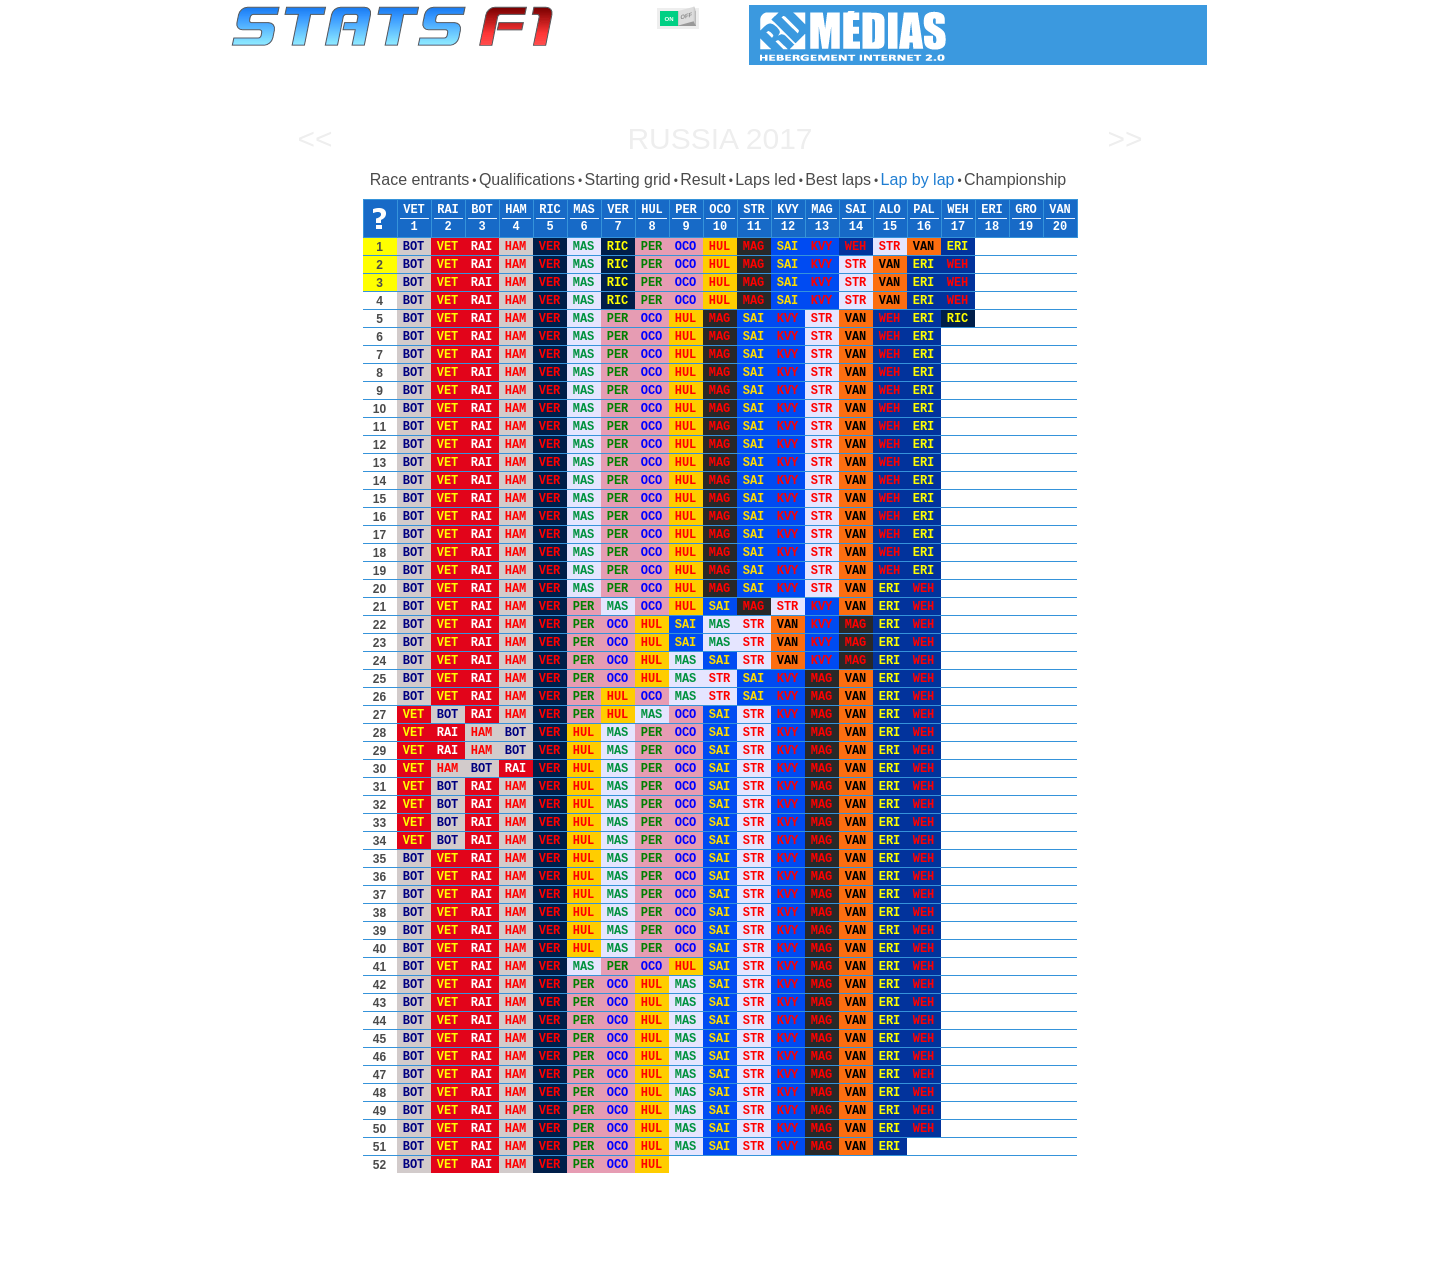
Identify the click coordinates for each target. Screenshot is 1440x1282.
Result (702, 179)
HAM (516, 210)
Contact (1167, 1263)
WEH (958, 210)
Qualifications (527, 179)
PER (686, 210)
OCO (720, 210)
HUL (652, 210)
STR (754, 210)
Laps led (765, 179)
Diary (967, 1263)
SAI (856, 210)
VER (618, 210)
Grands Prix (460, 1263)
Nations (835, 1263)
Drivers (539, 1263)
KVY (788, 210)
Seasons (375, 1263)
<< (314, 138)
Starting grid (627, 179)
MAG (822, 210)
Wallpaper (1091, 1263)
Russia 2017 (719, 138)
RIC (550, 210)
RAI (448, 210)
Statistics (299, 1263)
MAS (584, 210)
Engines (708, 1263)
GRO (1026, 210)
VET (414, 210)
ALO (890, 210)
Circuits (904, 1263)
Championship (1015, 179)
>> (1124, 138)
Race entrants (420, 179)
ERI (992, 210)
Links (1022, 1263)
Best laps (838, 179)
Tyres (772, 1263)
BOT (482, 210)
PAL (924, 210)
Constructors (622, 1263)
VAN (1060, 210)
